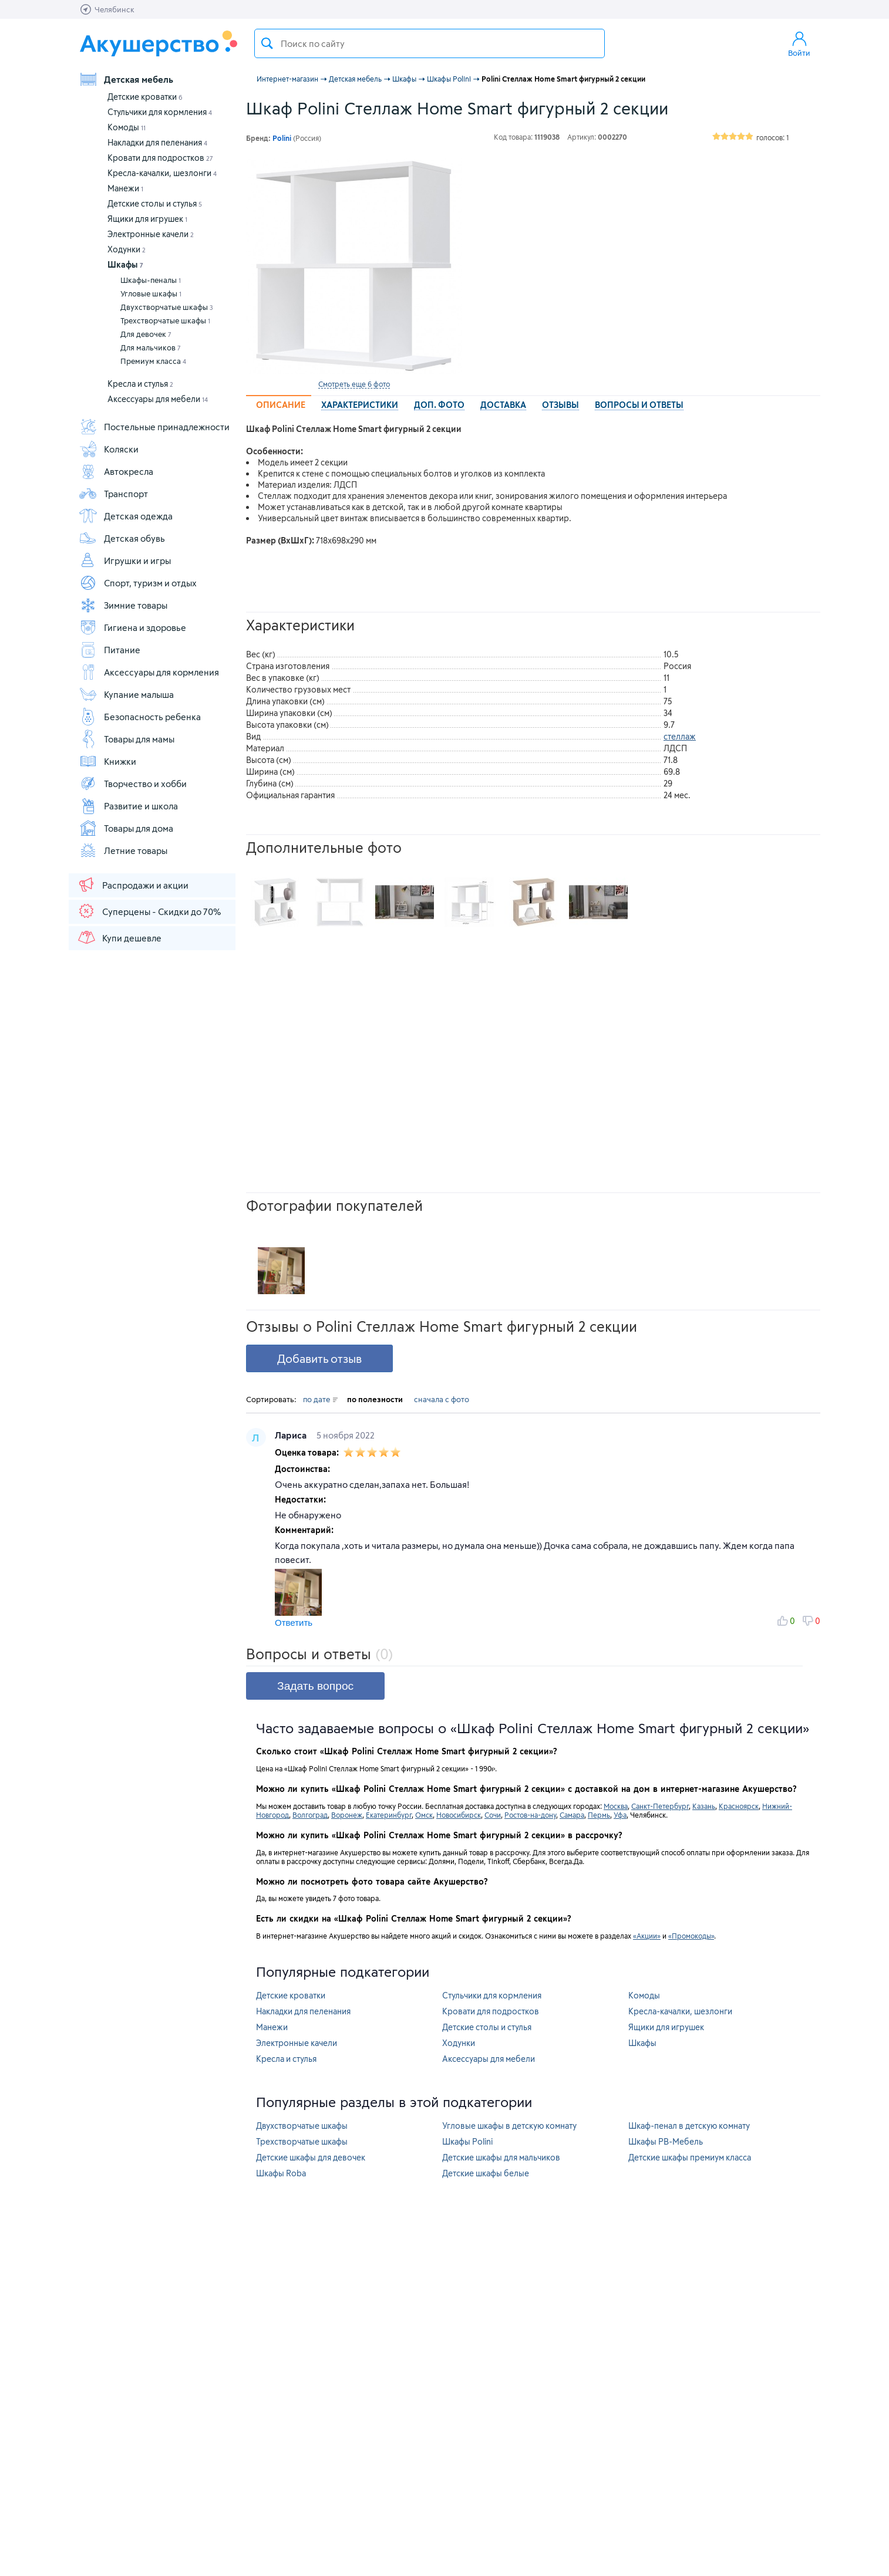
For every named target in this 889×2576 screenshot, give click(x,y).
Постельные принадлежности (154, 426)
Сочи (492, 1815)
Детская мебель (126, 79)
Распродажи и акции (132, 884)
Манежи (125, 188)
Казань (703, 1806)
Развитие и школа (128, 805)
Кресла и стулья (140, 384)
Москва (616, 1806)
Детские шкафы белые (485, 2173)
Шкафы (125, 264)
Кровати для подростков (160, 158)
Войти (799, 43)
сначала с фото (441, 1399)
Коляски (109, 449)
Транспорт (113, 493)
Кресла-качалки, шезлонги (162, 173)
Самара (572, 1815)
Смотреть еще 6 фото (354, 384)
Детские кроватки (145, 97)
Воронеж (346, 1815)
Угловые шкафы (150, 293)
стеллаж (680, 736)
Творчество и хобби (133, 783)
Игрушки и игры (125, 560)
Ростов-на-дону (530, 1815)
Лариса (292, 1435)
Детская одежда (126, 516)
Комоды (126, 127)
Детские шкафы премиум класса (689, 2157)
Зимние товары (123, 605)
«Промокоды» (691, 1936)
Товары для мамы (126, 739)
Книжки (107, 761)
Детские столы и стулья (154, 203)
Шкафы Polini (467, 2141)
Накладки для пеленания (157, 142)
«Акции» (647, 1936)
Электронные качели (150, 234)
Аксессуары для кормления (149, 672)
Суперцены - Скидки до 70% (149, 911)
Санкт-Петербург (660, 1806)
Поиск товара (267, 43)
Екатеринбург (389, 1815)
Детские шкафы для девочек (310, 2157)
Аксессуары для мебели (157, 399)
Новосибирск (458, 1815)
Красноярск (739, 1806)
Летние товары (123, 850)
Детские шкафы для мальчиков (501, 2157)
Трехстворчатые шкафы (165, 320)
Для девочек (145, 334)
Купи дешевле (119, 937)
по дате (320, 1399)
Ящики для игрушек (147, 219)
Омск (424, 1815)
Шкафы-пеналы (150, 280)
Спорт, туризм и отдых (138, 582)
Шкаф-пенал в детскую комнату (689, 2126)
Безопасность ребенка (140, 716)
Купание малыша (126, 694)
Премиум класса (153, 361)
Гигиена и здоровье (132, 627)
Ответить (293, 1623)
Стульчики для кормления (159, 112)
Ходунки (126, 249)
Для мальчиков (150, 347)
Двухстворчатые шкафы (166, 307)
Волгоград (310, 1815)
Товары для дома (126, 828)
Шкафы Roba (281, 2173)
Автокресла (116, 471)
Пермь (599, 1815)
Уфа (620, 1815)
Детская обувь (122, 538)
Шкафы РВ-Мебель (665, 2141)
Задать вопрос (315, 1686)
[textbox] (429, 43)
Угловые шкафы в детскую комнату (509, 2126)
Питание (109, 649)
